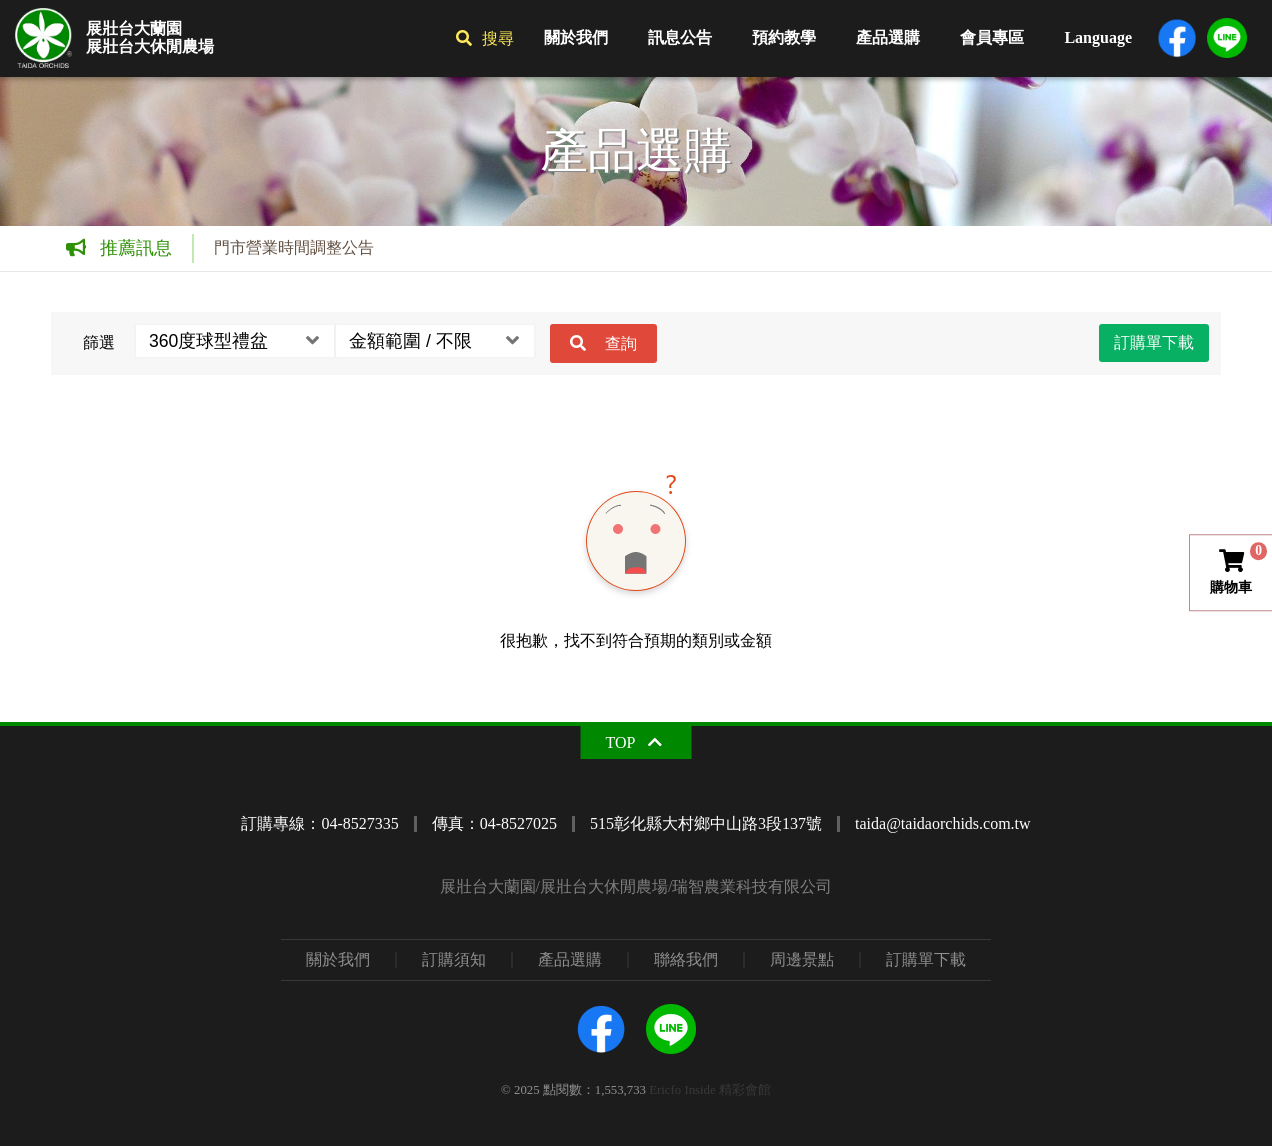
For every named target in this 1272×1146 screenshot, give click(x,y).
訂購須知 (454, 960)
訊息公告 (680, 37)
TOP (621, 742)
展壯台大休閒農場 (150, 47)
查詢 (621, 343)
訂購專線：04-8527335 (319, 823)
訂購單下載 (1154, 342)
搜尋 (498, 38)
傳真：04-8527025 (494, 823)
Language (1098, 37)
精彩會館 (745, 1090)
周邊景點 (802, 960)
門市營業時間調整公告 (294, 247)
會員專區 (992, 37)
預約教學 (784, 37)
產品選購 (888, 37)
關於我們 (576, 37)
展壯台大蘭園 (134, 29)
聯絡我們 (686, 960)
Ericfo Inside (682, 1090)
